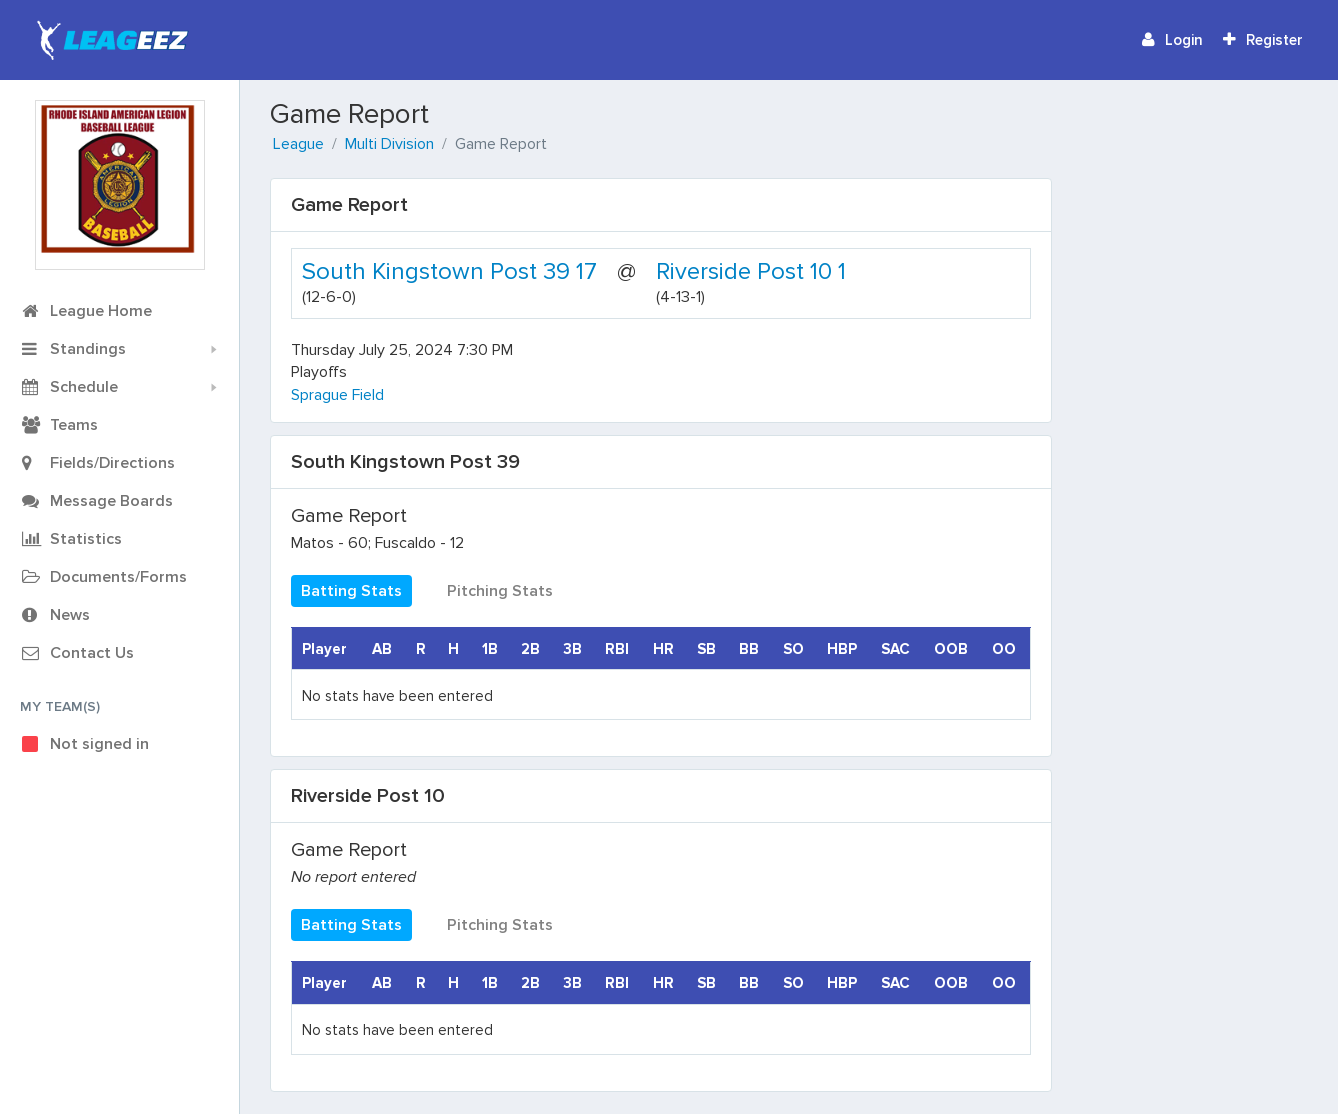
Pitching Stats (500, 591)
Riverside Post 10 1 (751, 271)
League (298, 144)
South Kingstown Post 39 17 (449, 271)
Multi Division (389, 144)
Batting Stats (351, 591)
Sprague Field (337, 395)
